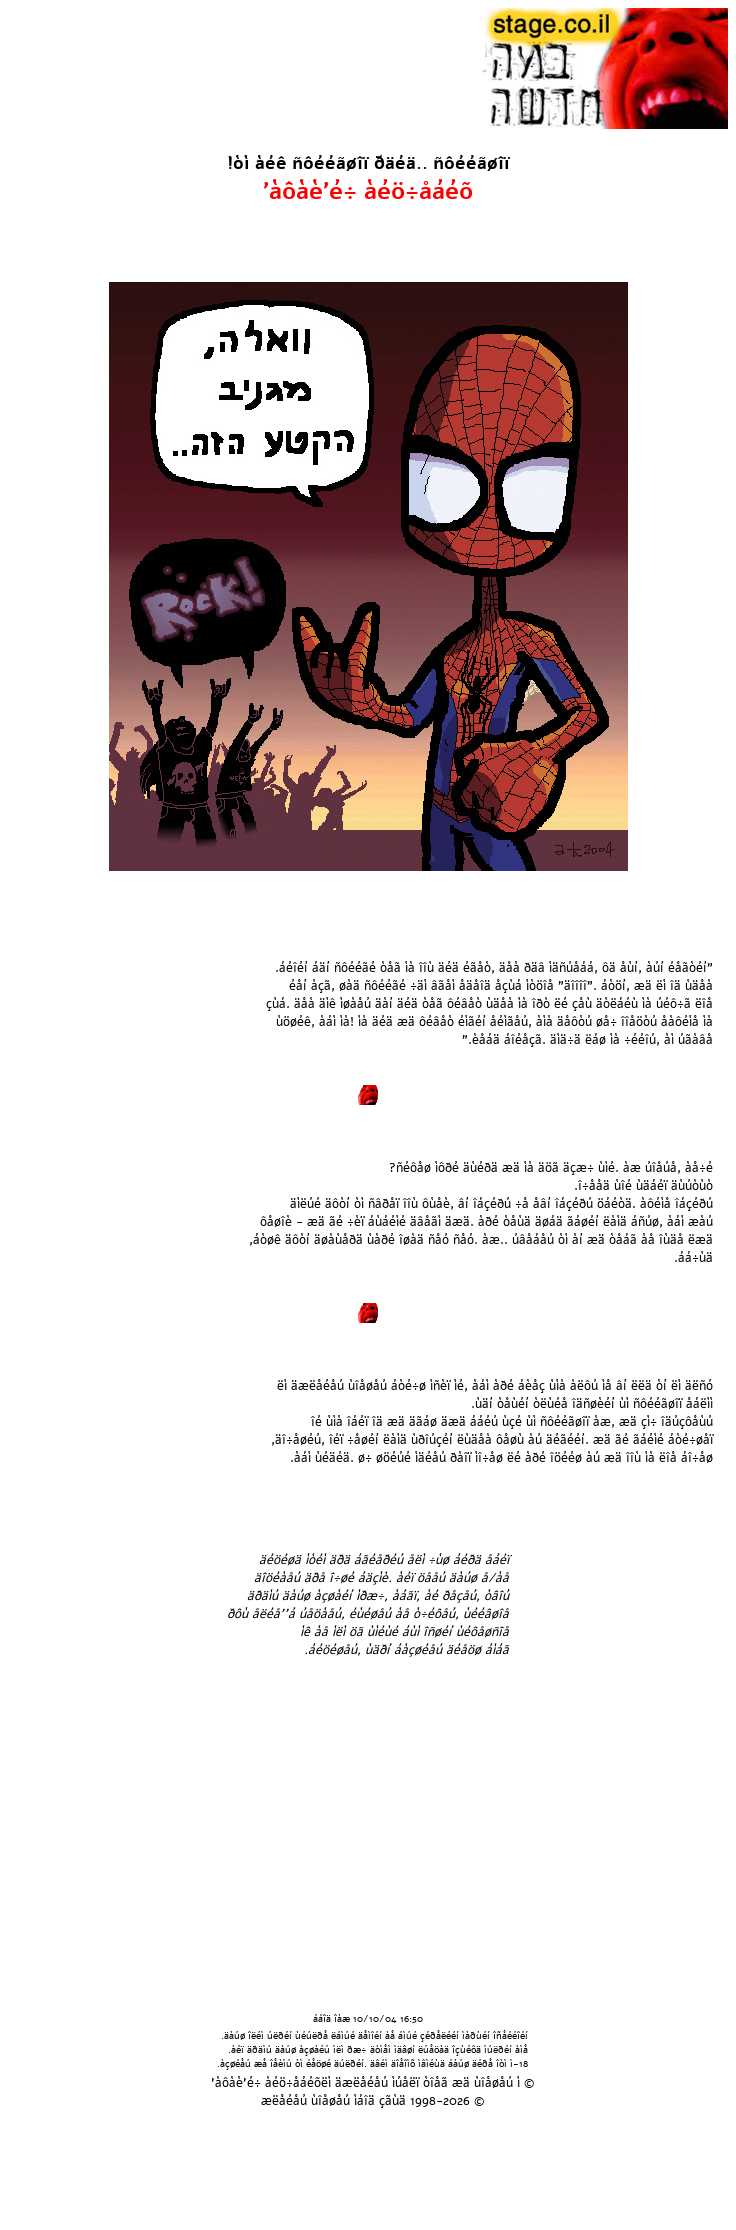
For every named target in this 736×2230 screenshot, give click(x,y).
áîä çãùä (381, 2101)
